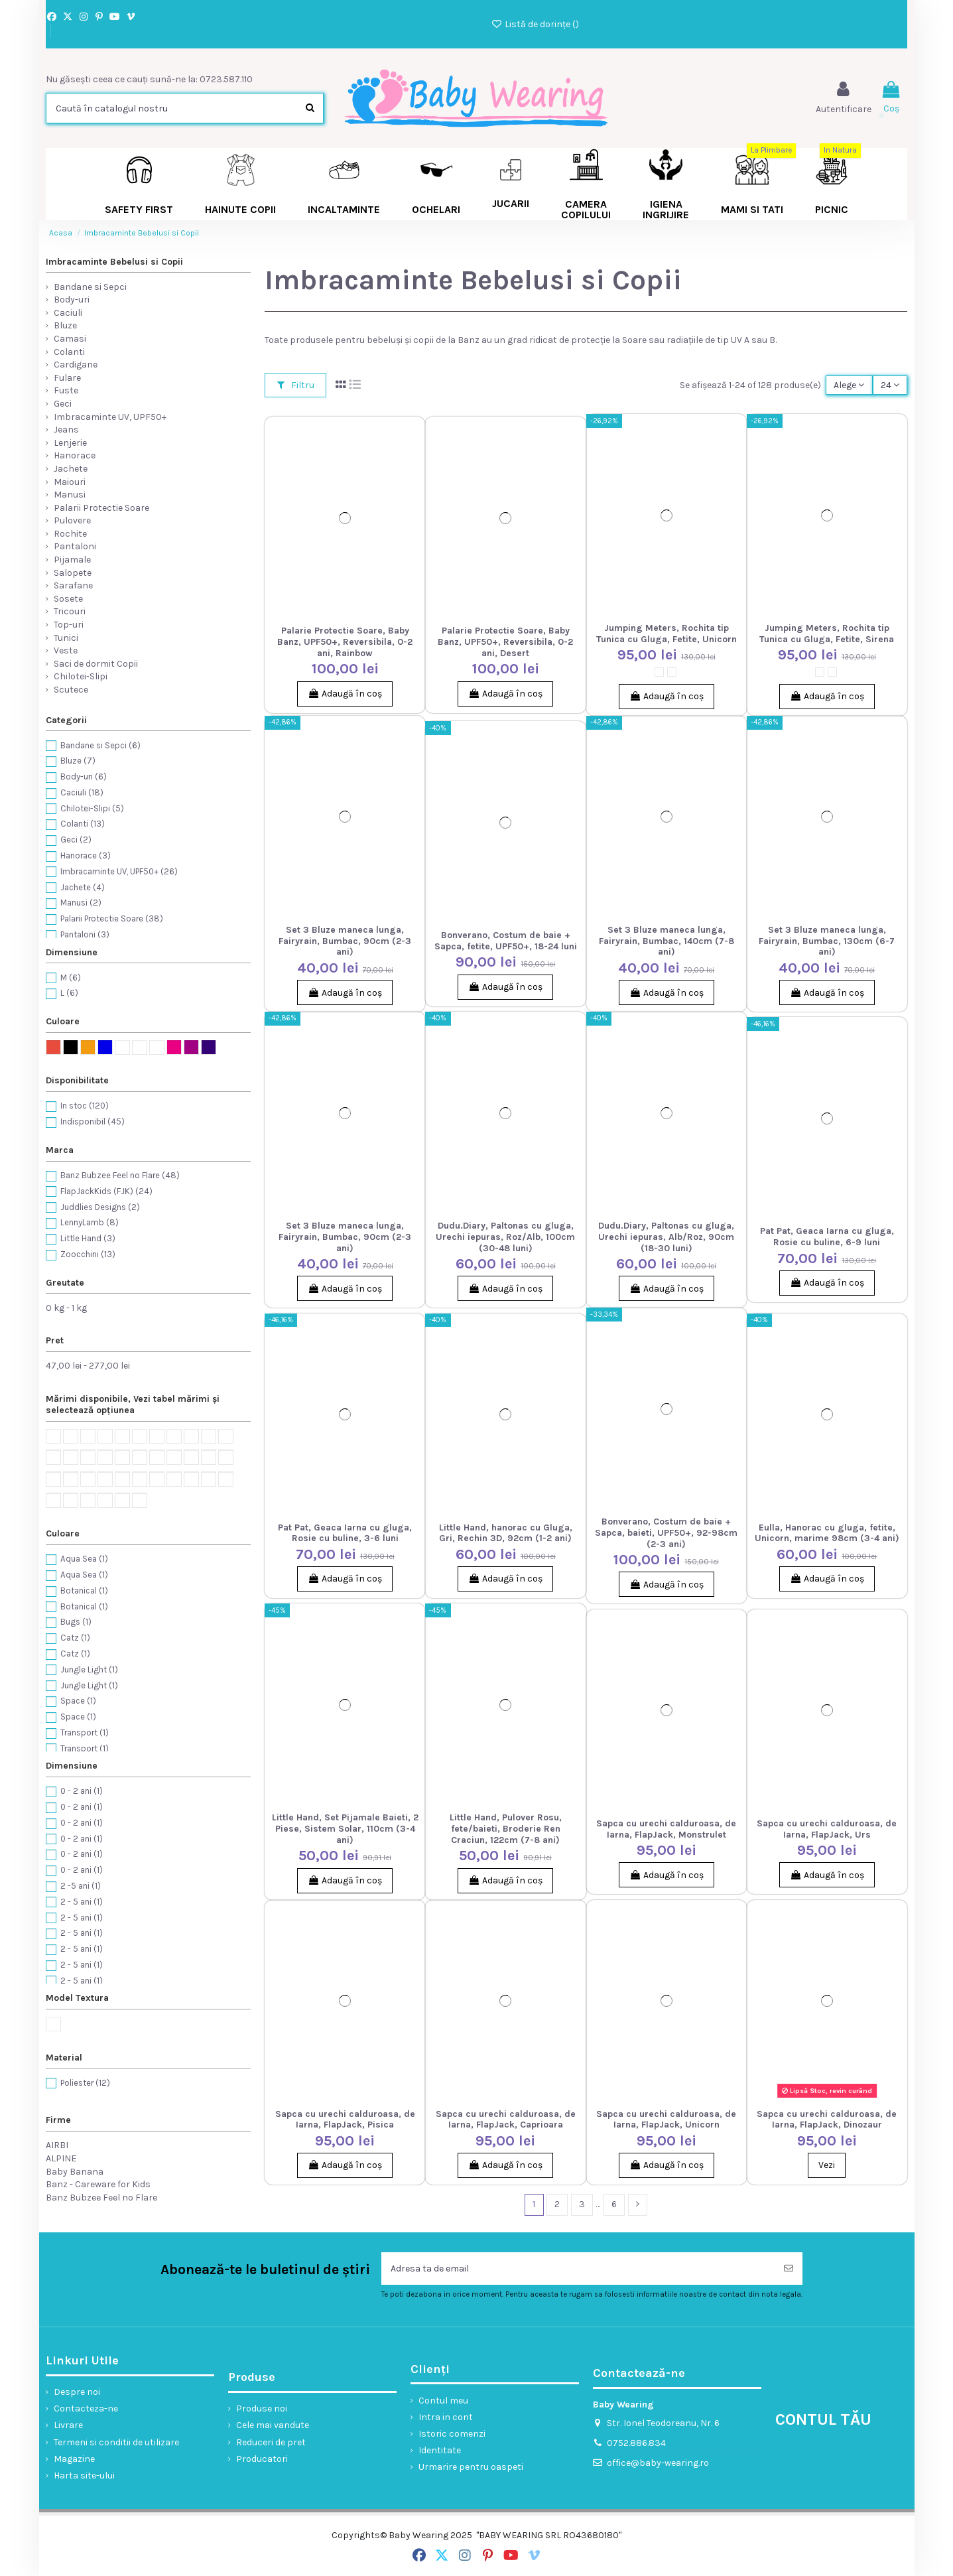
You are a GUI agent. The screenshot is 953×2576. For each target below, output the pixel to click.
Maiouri (70, 482)
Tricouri (70, 611)
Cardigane (75, 364)
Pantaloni (75, 546)
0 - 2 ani (81, 1791)
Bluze (65, 325)
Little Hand (87, 1238)
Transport (84, 1732)
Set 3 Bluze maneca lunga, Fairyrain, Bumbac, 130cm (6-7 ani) (827, 941)
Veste (66, 650)
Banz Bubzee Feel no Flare (120, 1175)
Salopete (73, 572)
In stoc (84, 1106)
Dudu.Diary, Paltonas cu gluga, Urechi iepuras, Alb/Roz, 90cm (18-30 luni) (666, 1237)
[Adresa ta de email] (578, 2268)
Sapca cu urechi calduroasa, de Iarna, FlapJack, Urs (827, 1829)
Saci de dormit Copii (96, 663)
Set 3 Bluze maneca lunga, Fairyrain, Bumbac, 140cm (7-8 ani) (666, 941)
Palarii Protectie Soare (101, 507)
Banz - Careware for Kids (98, 2184)
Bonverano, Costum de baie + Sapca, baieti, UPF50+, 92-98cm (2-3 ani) (666, 1533)
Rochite (70, 533)
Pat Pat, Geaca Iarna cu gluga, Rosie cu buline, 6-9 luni (827, 1236)
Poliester (85, 2083)
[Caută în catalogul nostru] (310, 108)
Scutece (71, 689)
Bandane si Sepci (90, 287)
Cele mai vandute (272, 2425)
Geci (63, 403)
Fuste (66, 390)
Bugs (76, 1622)
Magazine (74, 2459)
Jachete (71, 468)
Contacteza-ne (86, 2408)
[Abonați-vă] (788, 2268)
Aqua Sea (84, 1559)
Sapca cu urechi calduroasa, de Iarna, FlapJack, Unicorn (666, 2119)
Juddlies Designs (100, 1207)
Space (78, 1701)
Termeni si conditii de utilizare (116, 2442)
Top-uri (69, 624)
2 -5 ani (80, 1886)
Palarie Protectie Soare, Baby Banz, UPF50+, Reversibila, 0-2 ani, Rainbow (345, 642)
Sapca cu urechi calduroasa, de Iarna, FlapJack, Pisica (345, 2119)
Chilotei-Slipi (80, 676)
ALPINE (61, 2158)
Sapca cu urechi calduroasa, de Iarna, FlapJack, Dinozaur (827, 2119)
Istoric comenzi (451, 2433)
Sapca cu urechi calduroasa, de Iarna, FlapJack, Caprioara (506, 2119)
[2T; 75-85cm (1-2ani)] (671, 672)
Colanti (69, 352)
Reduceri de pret (271, 2442)
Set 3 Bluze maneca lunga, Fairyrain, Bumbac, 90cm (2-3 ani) (345, 941)
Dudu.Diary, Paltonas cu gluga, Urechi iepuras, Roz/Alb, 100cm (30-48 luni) (505, 1237)
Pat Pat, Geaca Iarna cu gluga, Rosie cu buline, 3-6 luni (345, 1533)
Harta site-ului (84, 2475)
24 (890, 385)
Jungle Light (89, 1669)
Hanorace (74, 455)
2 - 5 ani (81, 1902)
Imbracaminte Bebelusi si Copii (114, 261)
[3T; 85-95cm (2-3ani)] (659, 672)
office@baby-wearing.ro (658, 2463)
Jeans (66, 429)
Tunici (66, 638)
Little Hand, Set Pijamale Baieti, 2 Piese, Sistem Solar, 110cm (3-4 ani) (345, 1829)
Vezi (826, 2165)
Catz (75, 1638)
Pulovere (72, 520)
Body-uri (72, 299)
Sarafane (73, 585)
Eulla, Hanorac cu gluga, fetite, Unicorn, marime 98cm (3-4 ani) (827, 1533)
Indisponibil (92, 1121)
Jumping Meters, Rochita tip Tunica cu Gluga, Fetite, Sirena (826, 633)
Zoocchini (87, 1254)
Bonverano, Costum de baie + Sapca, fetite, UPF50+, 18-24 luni (505, 940)
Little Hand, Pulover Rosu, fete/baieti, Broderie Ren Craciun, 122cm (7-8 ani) (506, 1829)
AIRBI (57, 2145)
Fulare (67, 377)
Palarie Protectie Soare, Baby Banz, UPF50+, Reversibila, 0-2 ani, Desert (505, 642)
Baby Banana (74, 2171)
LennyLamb (89, 1222)
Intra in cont (445, 2417)
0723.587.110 (226, 79)
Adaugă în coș (345, 693)
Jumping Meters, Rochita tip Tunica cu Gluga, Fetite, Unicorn (666, 633)
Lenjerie (70, 442)
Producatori (262, 2459)
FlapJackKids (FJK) (106, 1191)
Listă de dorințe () (535, 24)
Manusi (70, 494)
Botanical (84, 1590)
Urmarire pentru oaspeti (470, 2467)
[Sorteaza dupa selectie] (849, 385)
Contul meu (443, 2400)
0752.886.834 (636, 2443)
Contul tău (823, 2419)
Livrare (68, 2425)
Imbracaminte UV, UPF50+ (110, 417)
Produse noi (261, 2408)
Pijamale (72, 559)
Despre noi (77, 2392)
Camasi (70, 338)
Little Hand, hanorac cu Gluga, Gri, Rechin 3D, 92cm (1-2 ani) (505, 1533)
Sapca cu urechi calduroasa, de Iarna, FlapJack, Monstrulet (666, 1829)
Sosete (68, 598)
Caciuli (68, 312)
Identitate (439, 2450)
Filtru (295, 385)
